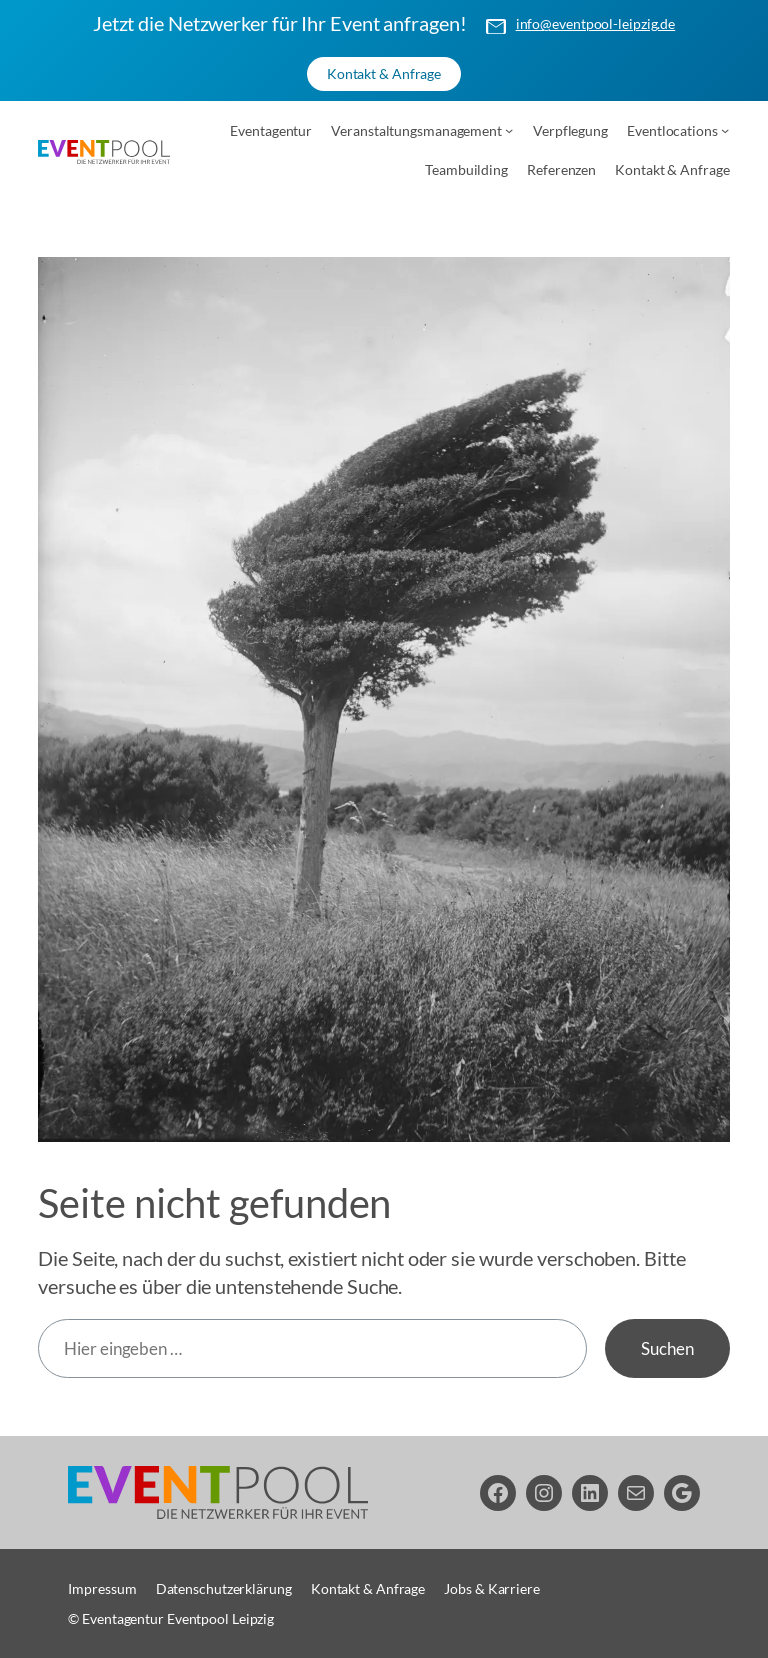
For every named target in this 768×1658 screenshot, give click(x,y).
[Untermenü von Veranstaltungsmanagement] (509, 130)
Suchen (667, 1348)
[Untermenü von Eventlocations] (725, 130)
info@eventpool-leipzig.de (596, 23)
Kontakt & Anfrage (384, 73)
